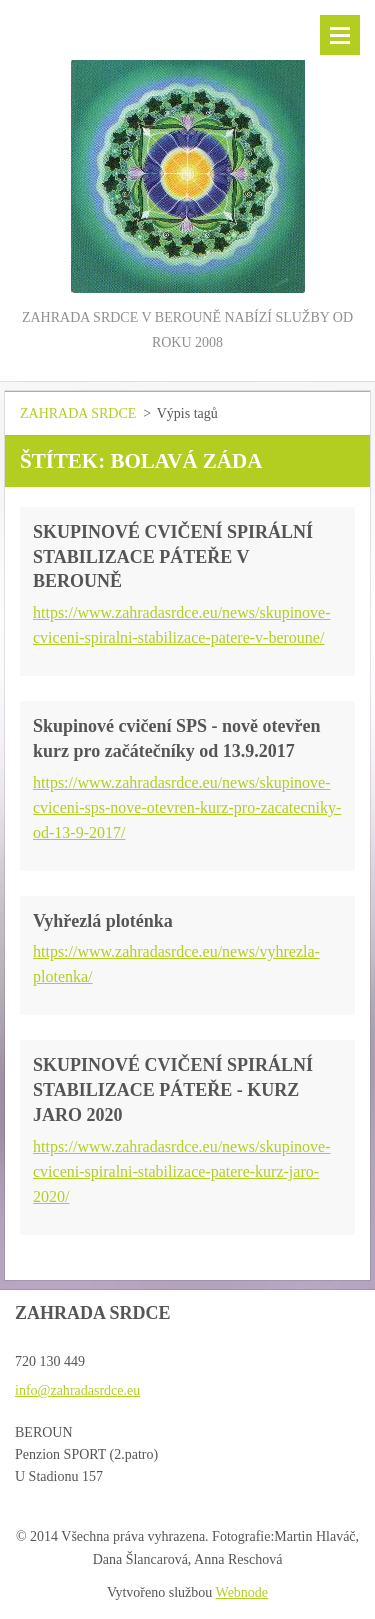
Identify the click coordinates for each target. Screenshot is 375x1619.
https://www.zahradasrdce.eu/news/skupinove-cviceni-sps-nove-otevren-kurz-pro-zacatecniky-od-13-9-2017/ (187, 807)
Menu (340, 35)
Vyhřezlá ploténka (103, 921)
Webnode (242, 1592)
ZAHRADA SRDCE (78, 413)
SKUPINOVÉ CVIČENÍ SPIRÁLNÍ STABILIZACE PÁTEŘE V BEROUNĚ (173, 557)
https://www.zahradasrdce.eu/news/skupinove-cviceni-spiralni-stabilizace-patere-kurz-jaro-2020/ (182, 1171)
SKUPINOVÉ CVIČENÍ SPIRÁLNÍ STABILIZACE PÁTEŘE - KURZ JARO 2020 (173, 1090)
